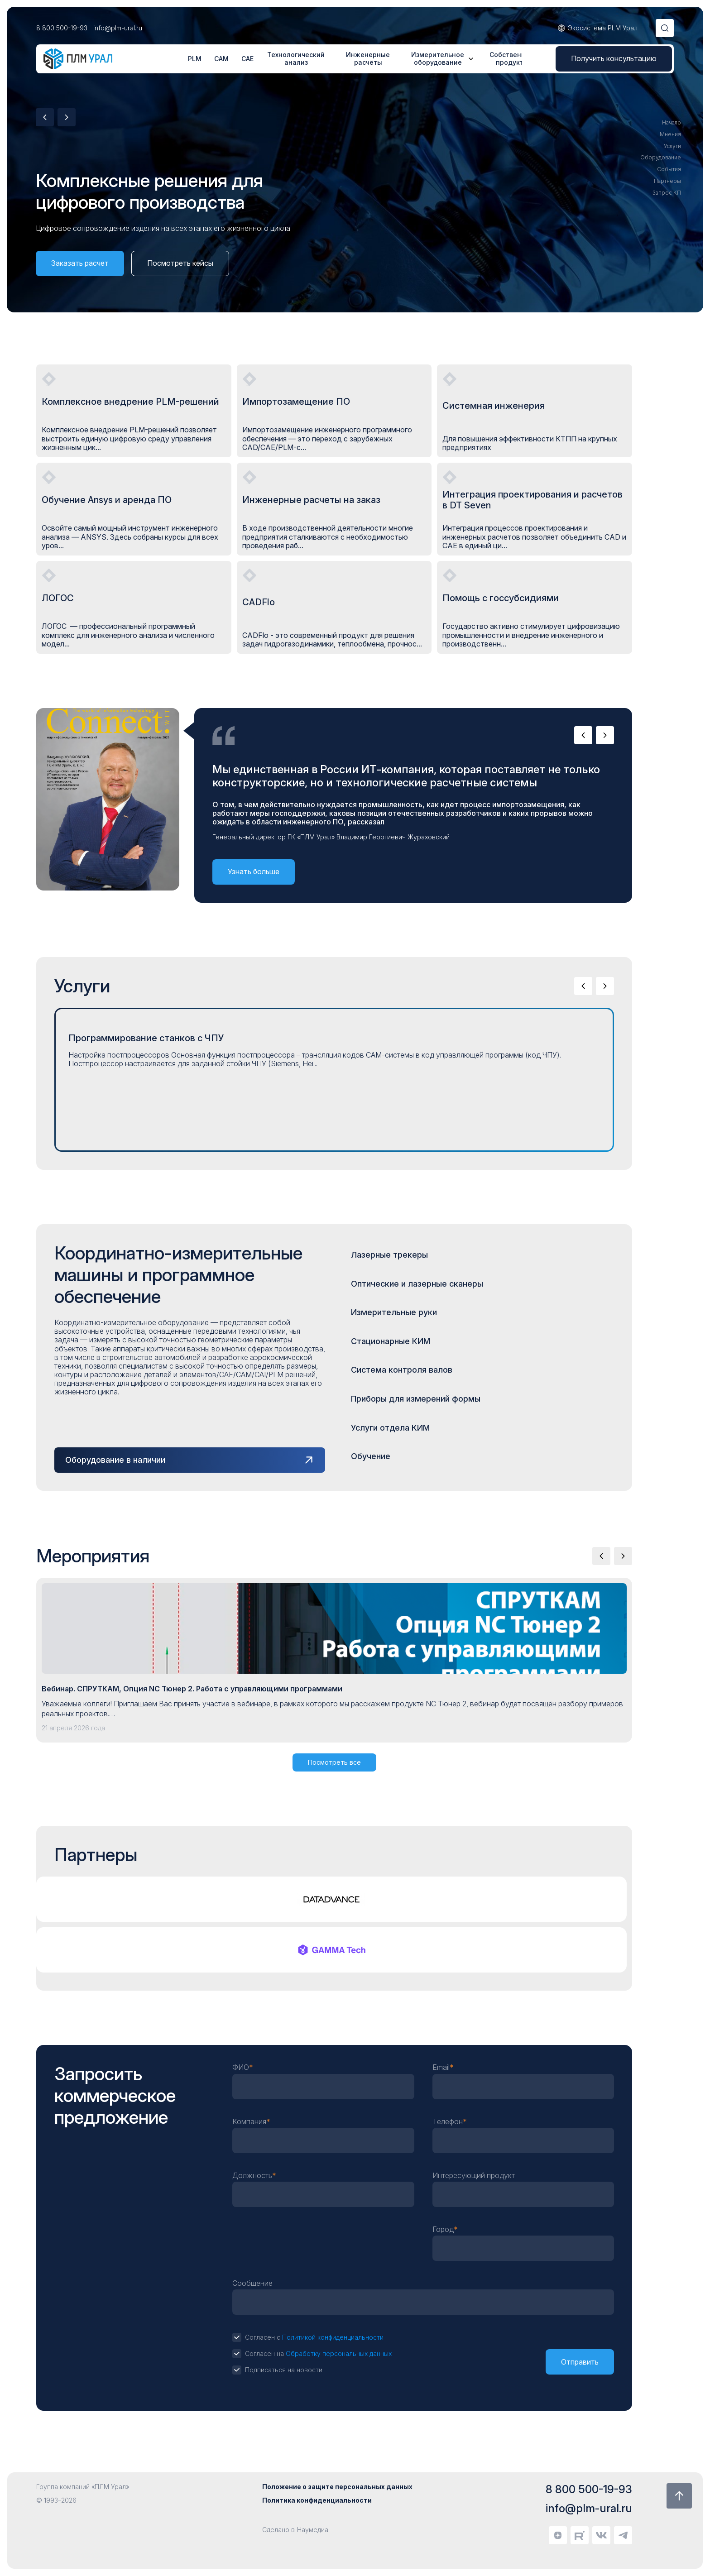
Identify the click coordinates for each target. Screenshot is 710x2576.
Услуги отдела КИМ (390, 1427)
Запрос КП (666, 193)
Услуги (672, 146)
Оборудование (660, 157)
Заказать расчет (80, 263)
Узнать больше (253, 871)
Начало (671, 123)
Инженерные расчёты (368, 58)
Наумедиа (312, 2529)
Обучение (370, 1456)
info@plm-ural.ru (117, 28)
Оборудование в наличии (115, 1460)
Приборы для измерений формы (415, 1398)
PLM (194, 58)
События (669, 169)
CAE (247, 58)
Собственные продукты (511, 58)
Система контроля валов (401, 1369)
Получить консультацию (614, 58)
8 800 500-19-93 (61, 28)
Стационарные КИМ (390, 1341)
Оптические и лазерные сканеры (417, 1283)
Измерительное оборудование (437, 58)
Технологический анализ (296, 58)
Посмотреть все (334, 1762)
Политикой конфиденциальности (333, 2337)
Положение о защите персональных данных (337, 2486)
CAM (221, 58)
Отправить (580, 2361)
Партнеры (667, 181)
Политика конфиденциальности (317, 2500)
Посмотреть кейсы (180, 263)
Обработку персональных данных (339, 2353)
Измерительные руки (394, 1312)
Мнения (670, 134)
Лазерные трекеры (389, 1254)
